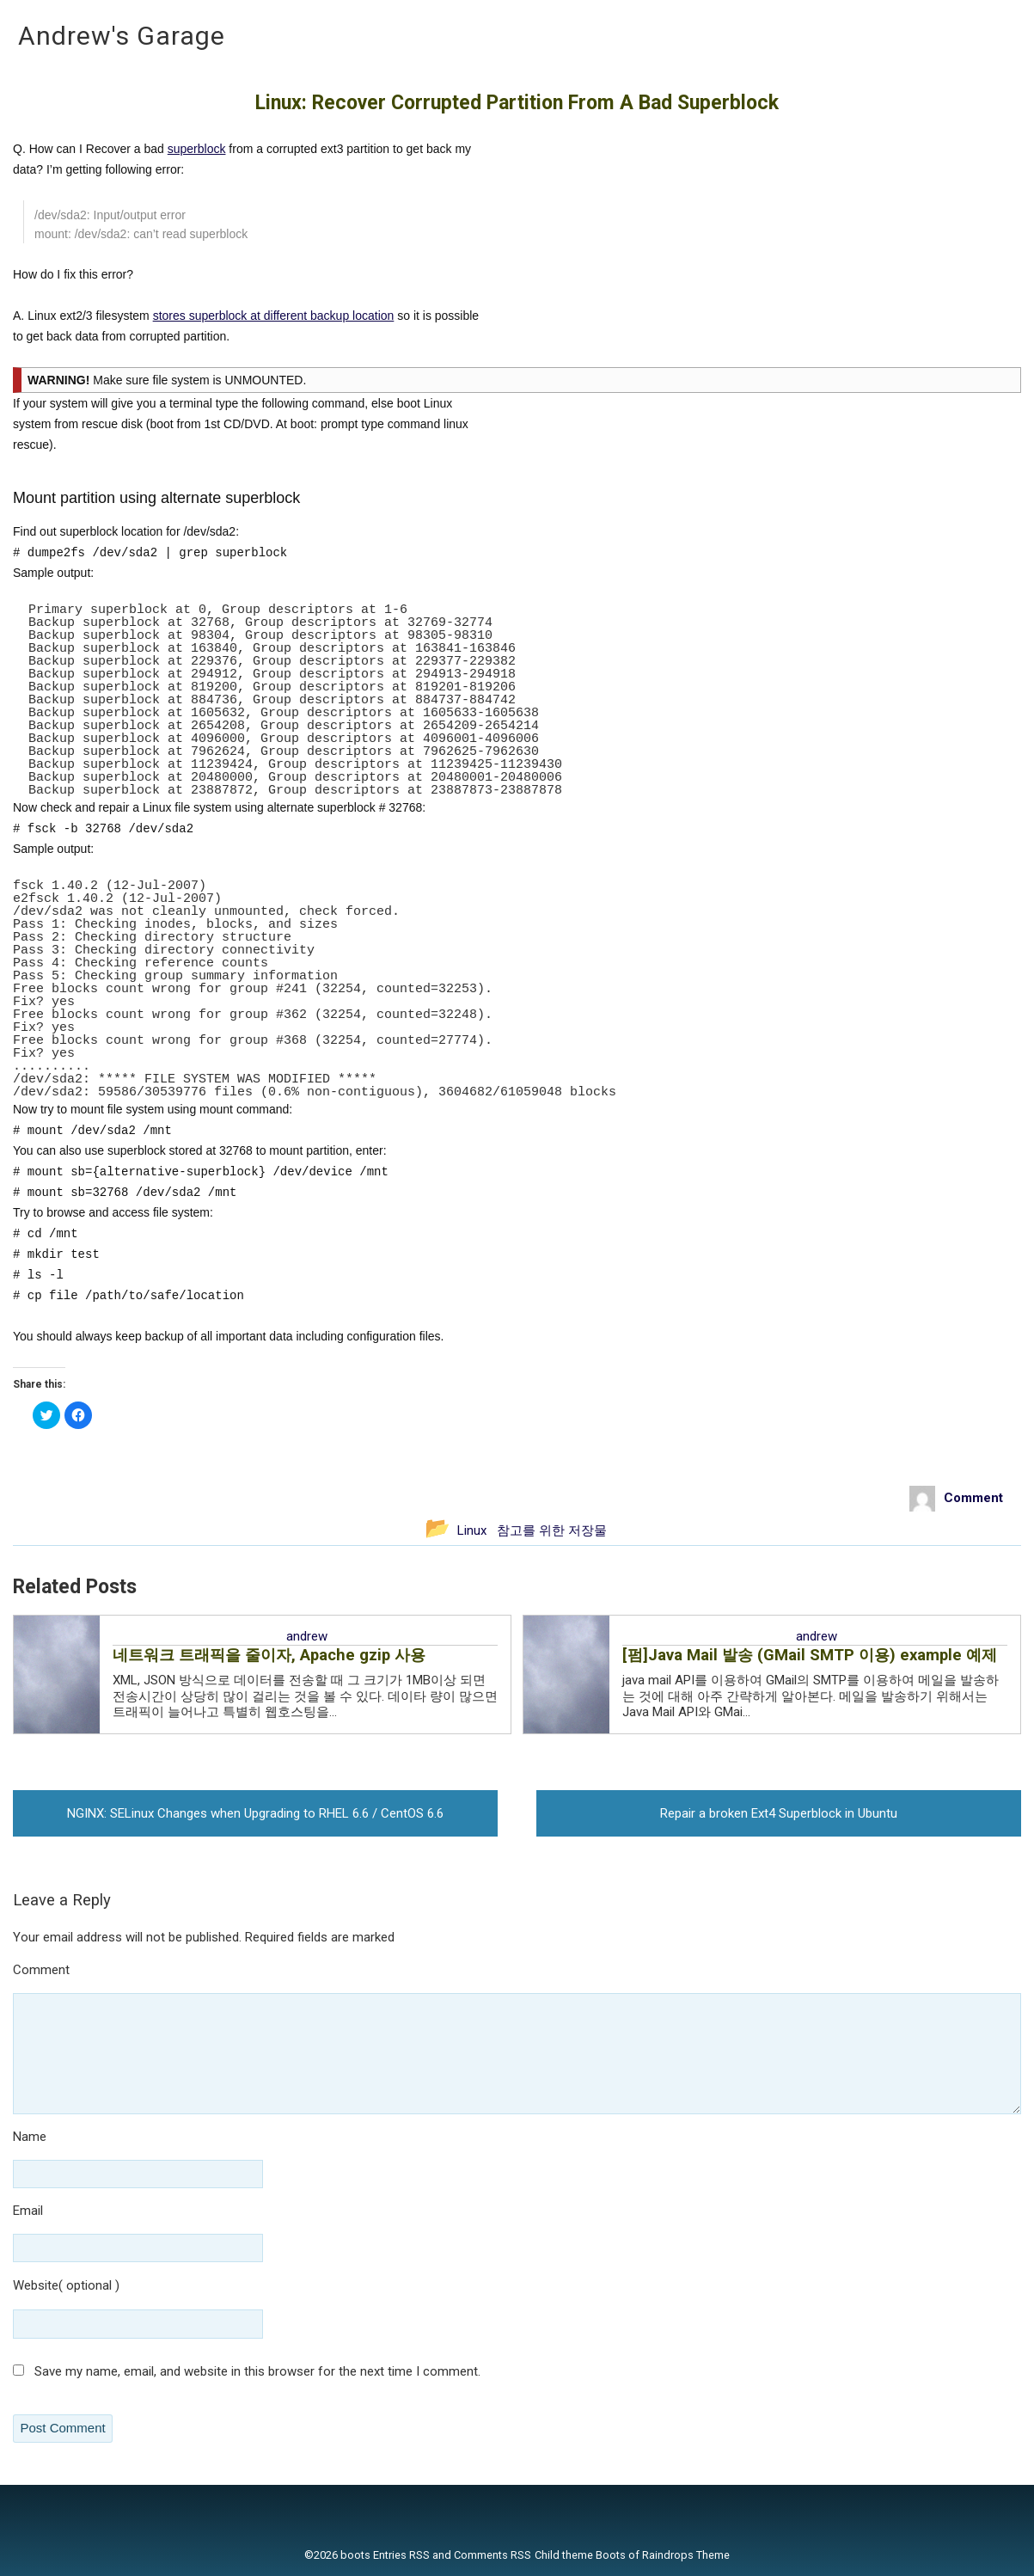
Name (79, 2138)
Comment (91, 1971)
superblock (197, 149)
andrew (306, 1636)
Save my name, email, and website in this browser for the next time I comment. (257, 2371)
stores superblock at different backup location (274, 315)
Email (78, 2212)
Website (35, 2285)
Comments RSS (492, 2554)
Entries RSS (401, 2554)
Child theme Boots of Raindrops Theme (632, 2554)
